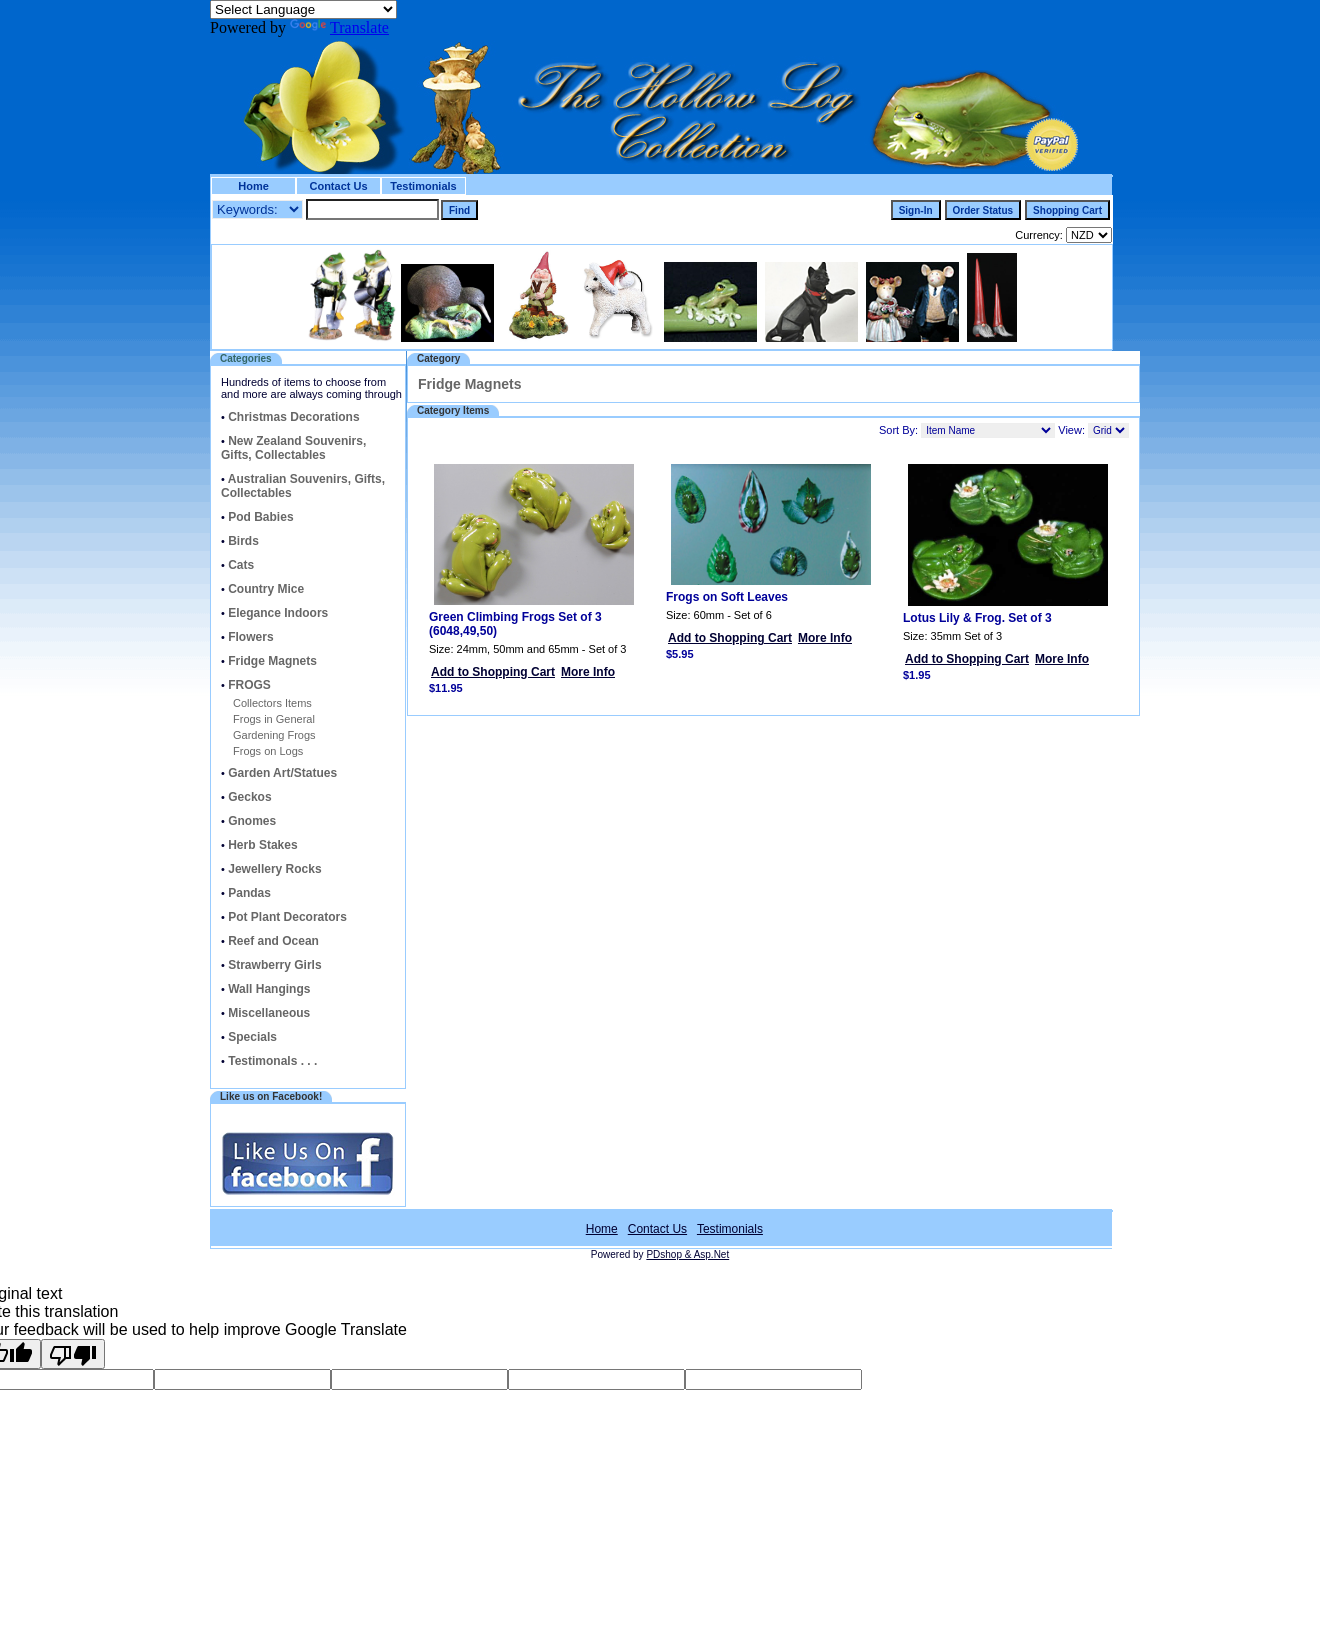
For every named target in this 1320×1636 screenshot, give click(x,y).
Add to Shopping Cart (493, 672)
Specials (252, 1037)
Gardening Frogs (274, 735)
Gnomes (252, 821)
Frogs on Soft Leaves (727, 597)
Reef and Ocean (273, 941)
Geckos (249, 797)
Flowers (250, 637)
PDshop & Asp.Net (687, 1254)
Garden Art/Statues (282, 773)
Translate (339, 27)
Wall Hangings (269, 989)
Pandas (249, 893)
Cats (241, 565)
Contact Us (338, 186)
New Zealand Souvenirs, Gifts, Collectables (293, 448)
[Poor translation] (73, 1354)
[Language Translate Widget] (303, 9)
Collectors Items (272, 703)
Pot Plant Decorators (287, 917)
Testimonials (423, 186)
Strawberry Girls (274, 965)
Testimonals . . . (272, 1061)
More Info (588, 672)
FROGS (249, 685)
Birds (243, 541)
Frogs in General (274, 719)
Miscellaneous (269, 1013)
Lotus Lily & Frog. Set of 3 (977, 618)
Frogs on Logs (268, 751)
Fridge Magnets (272, 661)
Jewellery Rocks (274, 869)
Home (253, 186)
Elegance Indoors (278, 613)
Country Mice (266, 589)
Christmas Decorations (293, 417)
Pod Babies (260, 517)
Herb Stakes (262, 845)
